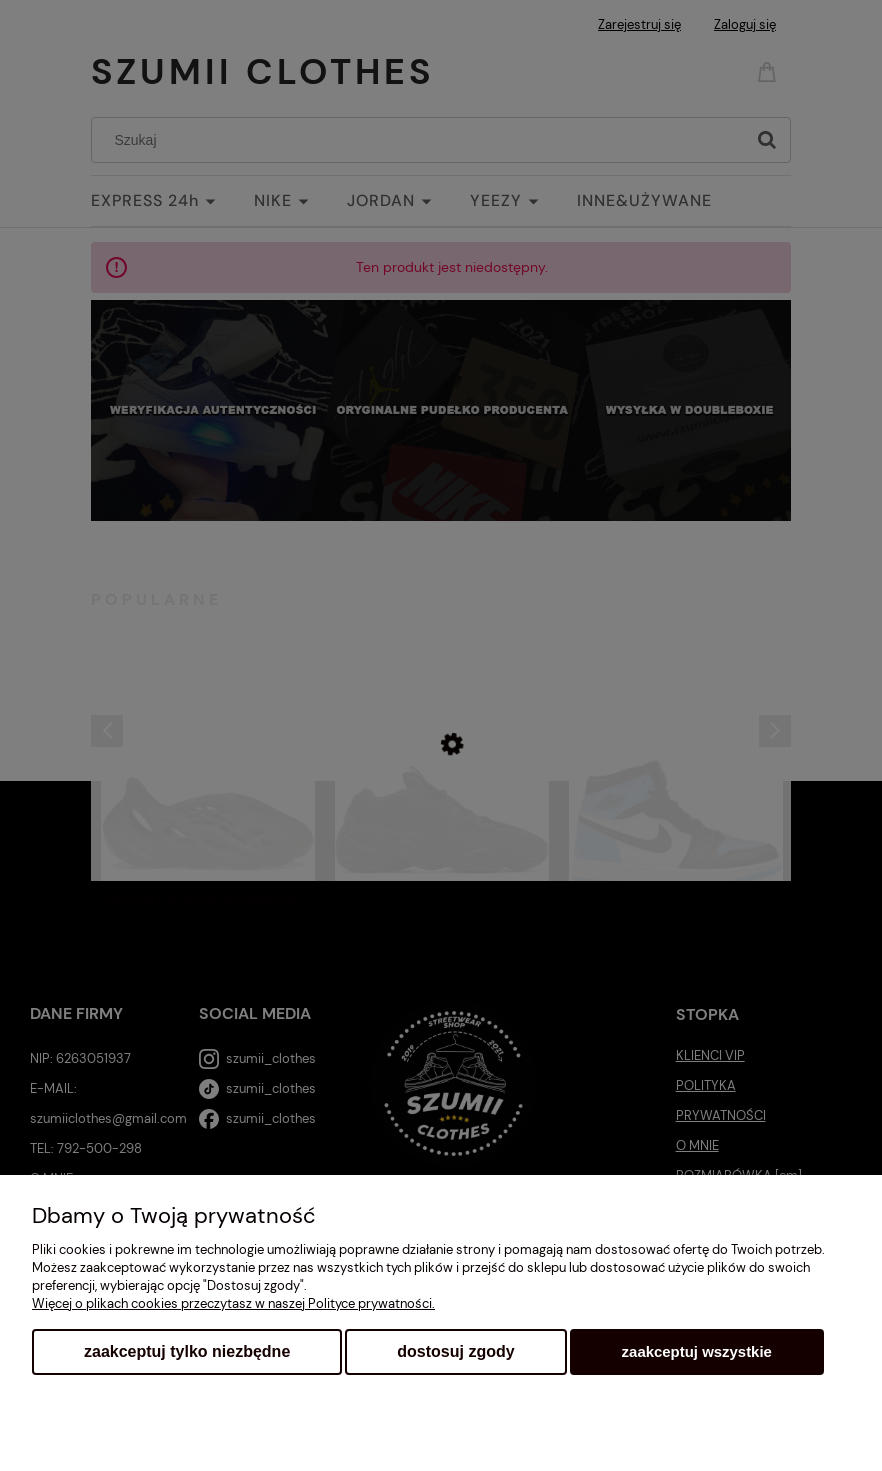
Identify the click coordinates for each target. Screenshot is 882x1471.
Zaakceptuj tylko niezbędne (187, 1351)
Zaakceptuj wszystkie (697, 1351)
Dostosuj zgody (455, 1351)
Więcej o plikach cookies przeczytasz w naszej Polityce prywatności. (233, 1303)
